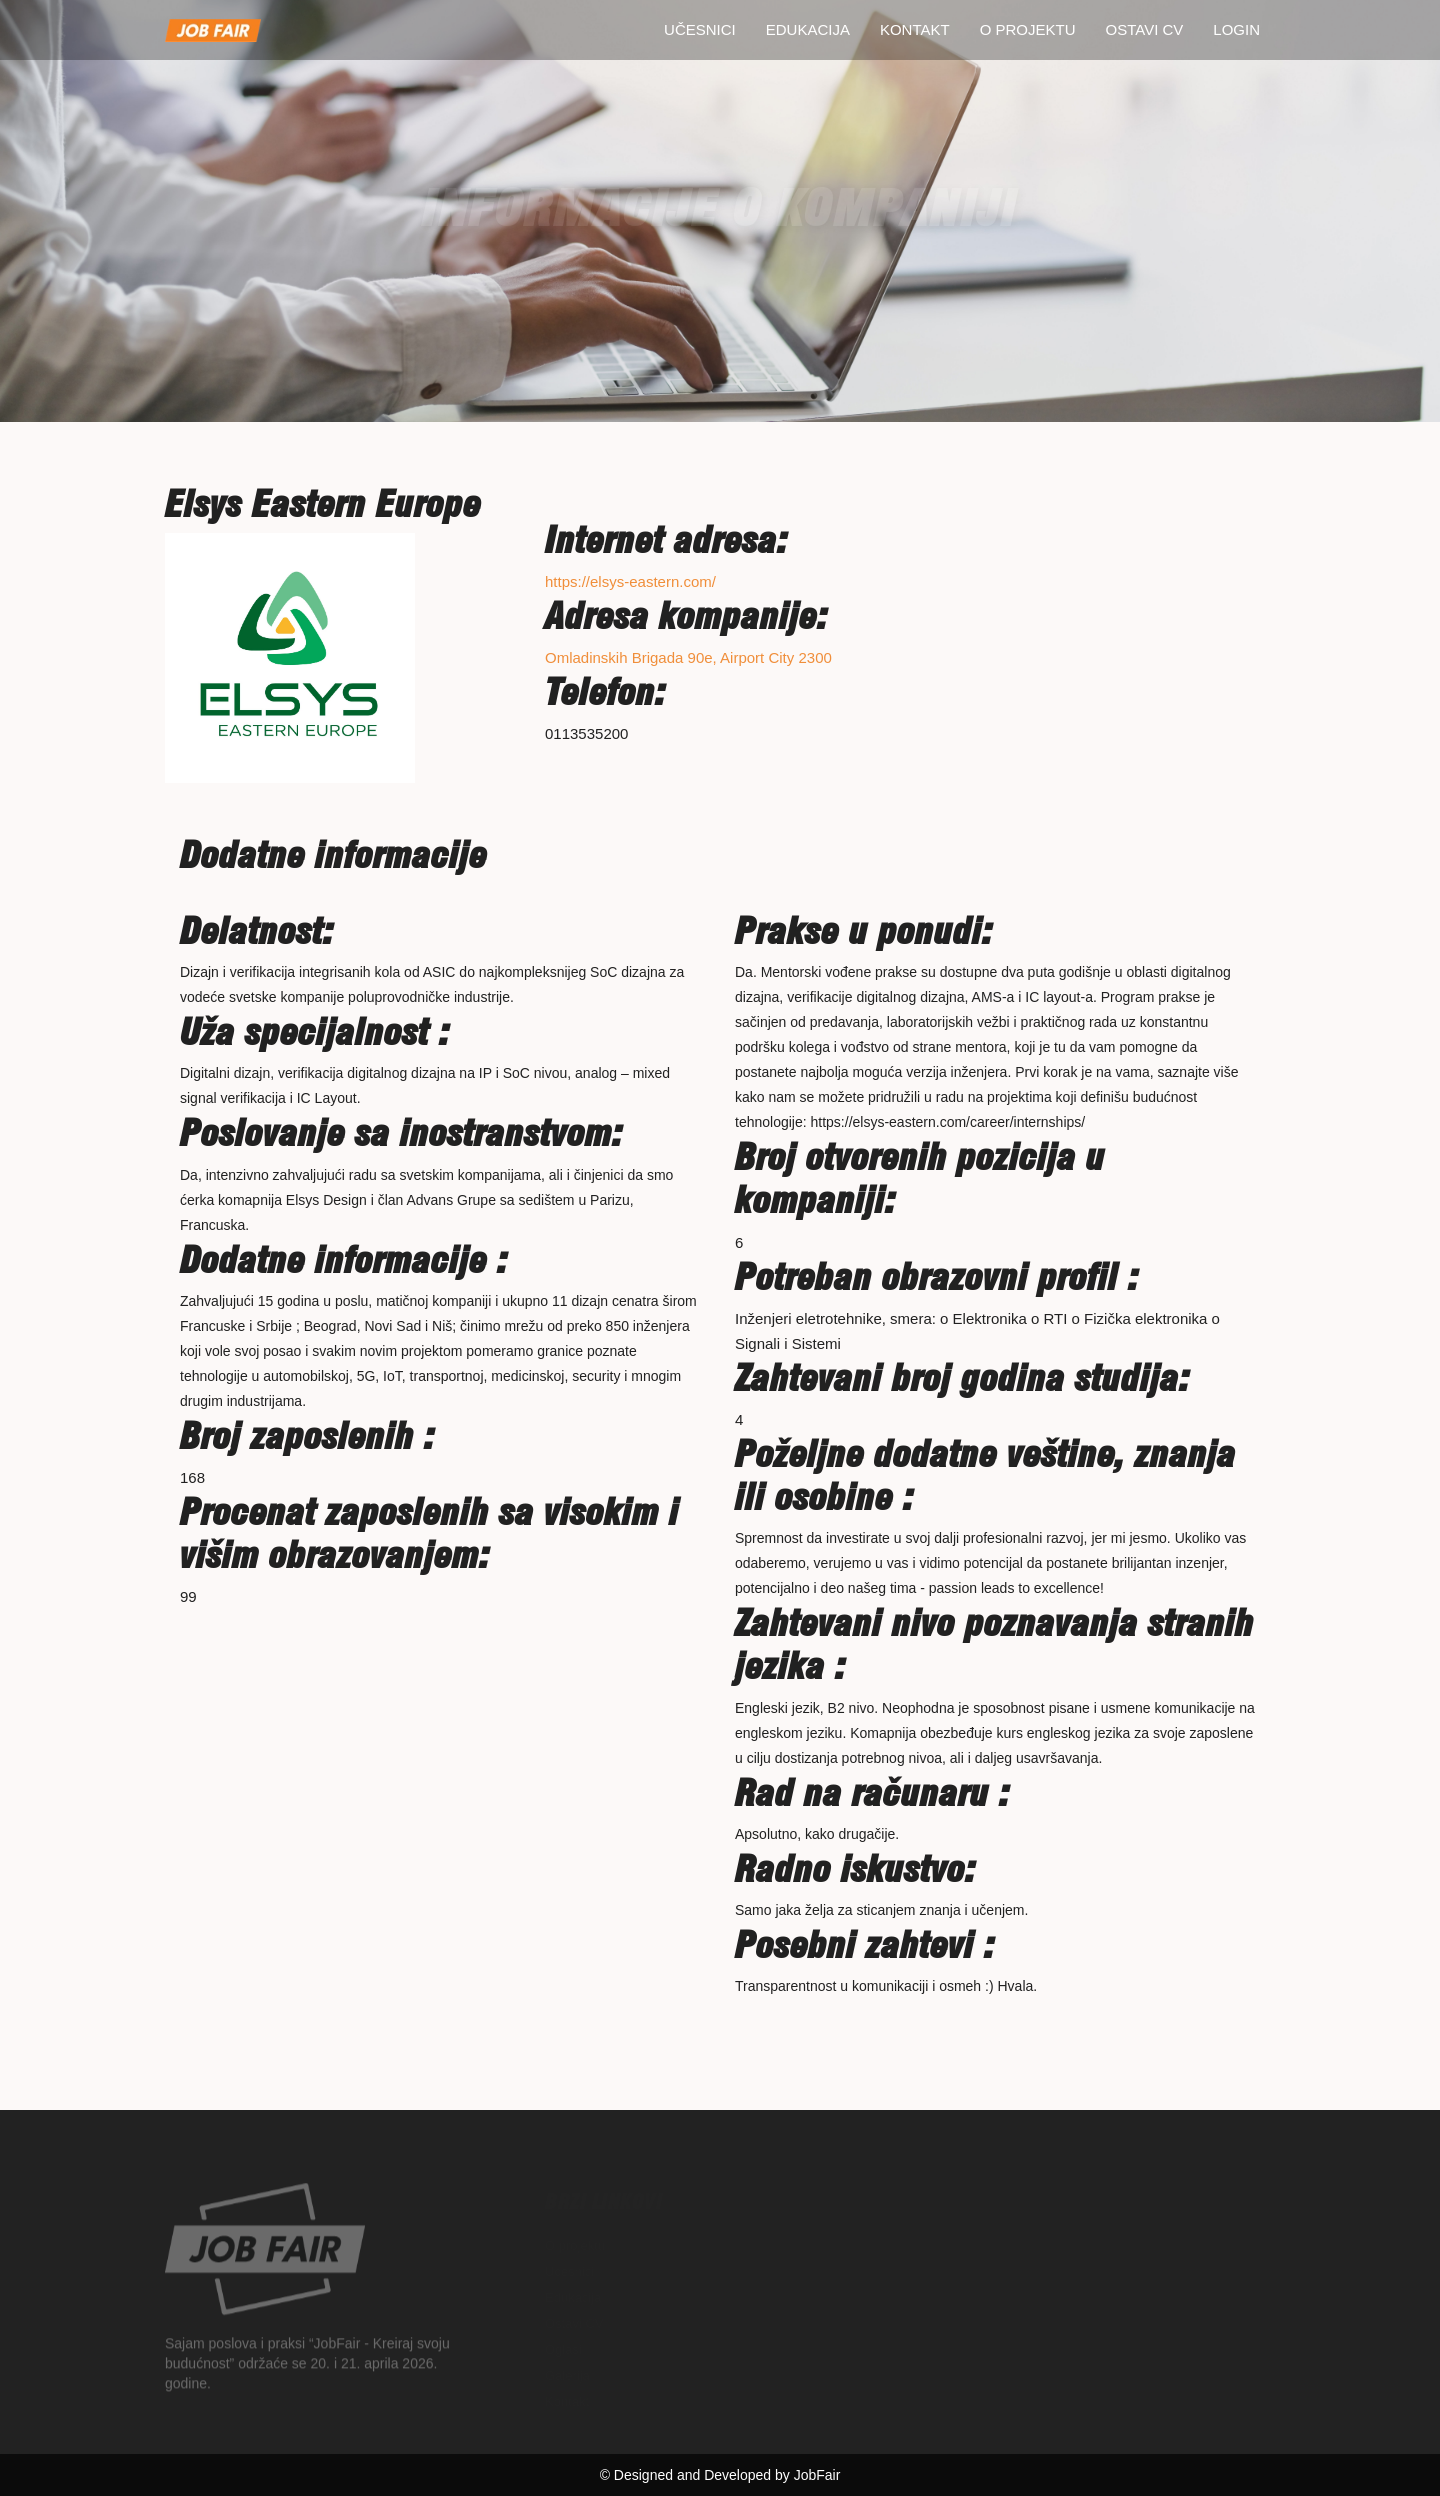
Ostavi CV (1145, 29)
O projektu (1028, 29)
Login (1236, 29)
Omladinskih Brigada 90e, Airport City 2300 (688, 657)
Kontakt (915, 29)
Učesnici (700, 29)
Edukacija (808, 29)
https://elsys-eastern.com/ (630, 581)
